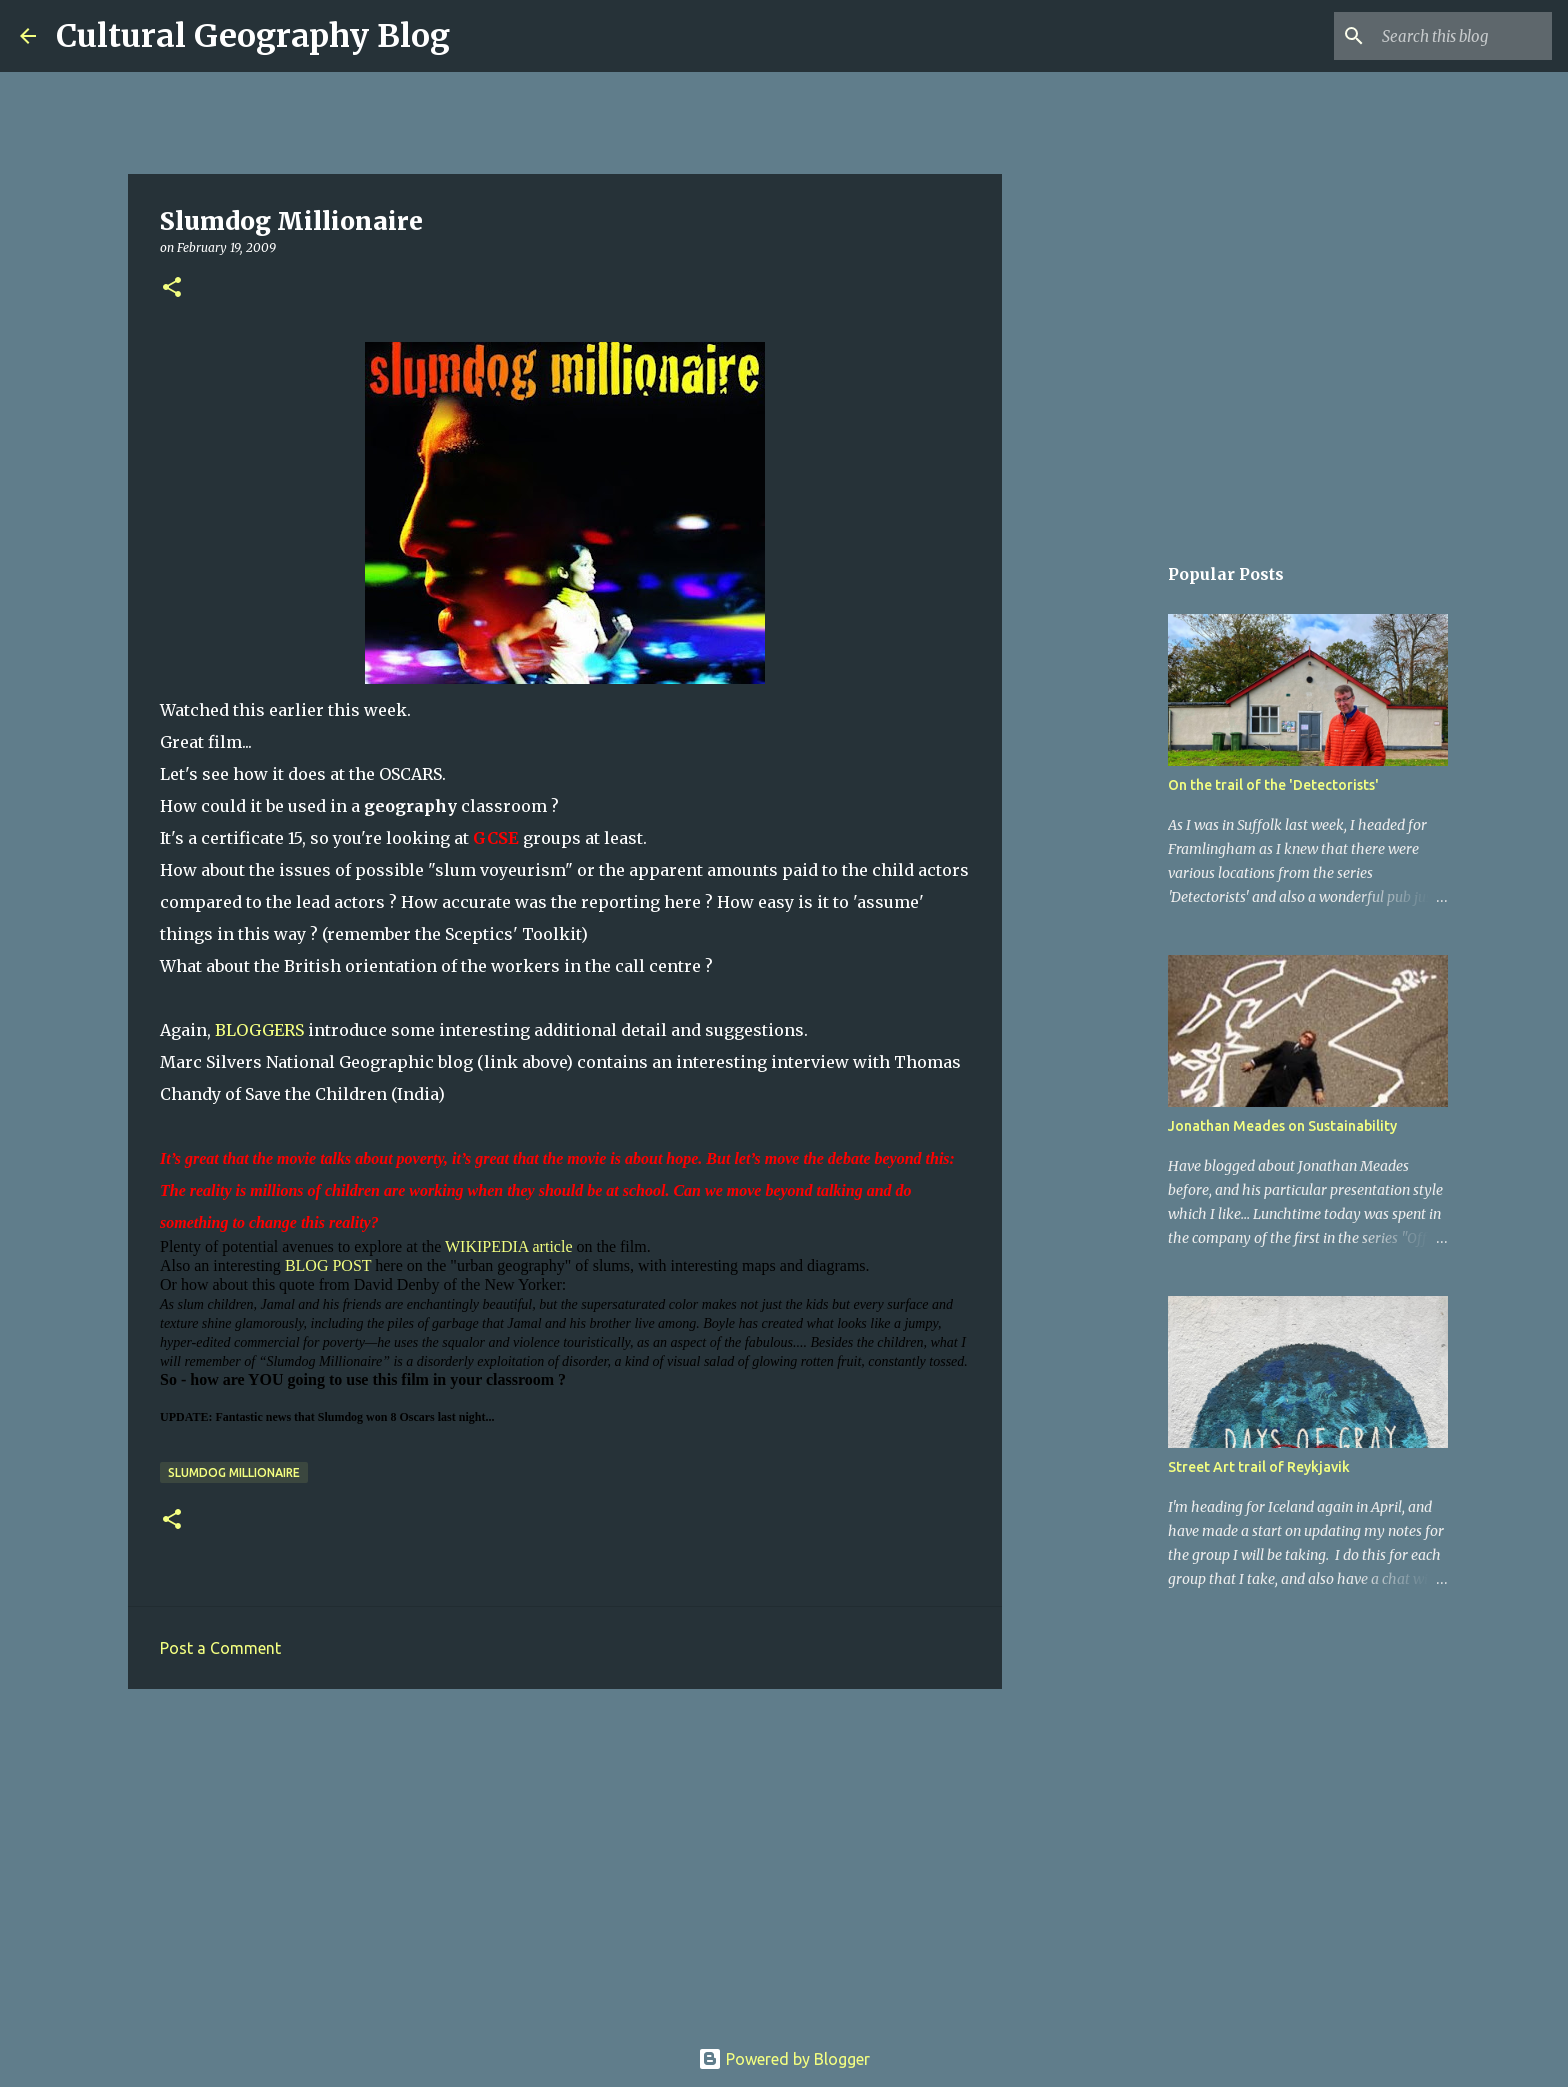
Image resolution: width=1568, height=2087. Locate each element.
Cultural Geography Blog (253, 36)
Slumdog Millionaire (234, 1472)
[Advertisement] (565, 1859)
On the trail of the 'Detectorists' (1273, 785)
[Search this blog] (1447, 36)
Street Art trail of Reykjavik (1259, 1467)
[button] (172, 288)
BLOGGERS (259, 1030)
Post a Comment (220, 1648)
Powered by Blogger (784, 2059)
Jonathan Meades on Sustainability (1282, 1126)
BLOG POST (328, 1265)
